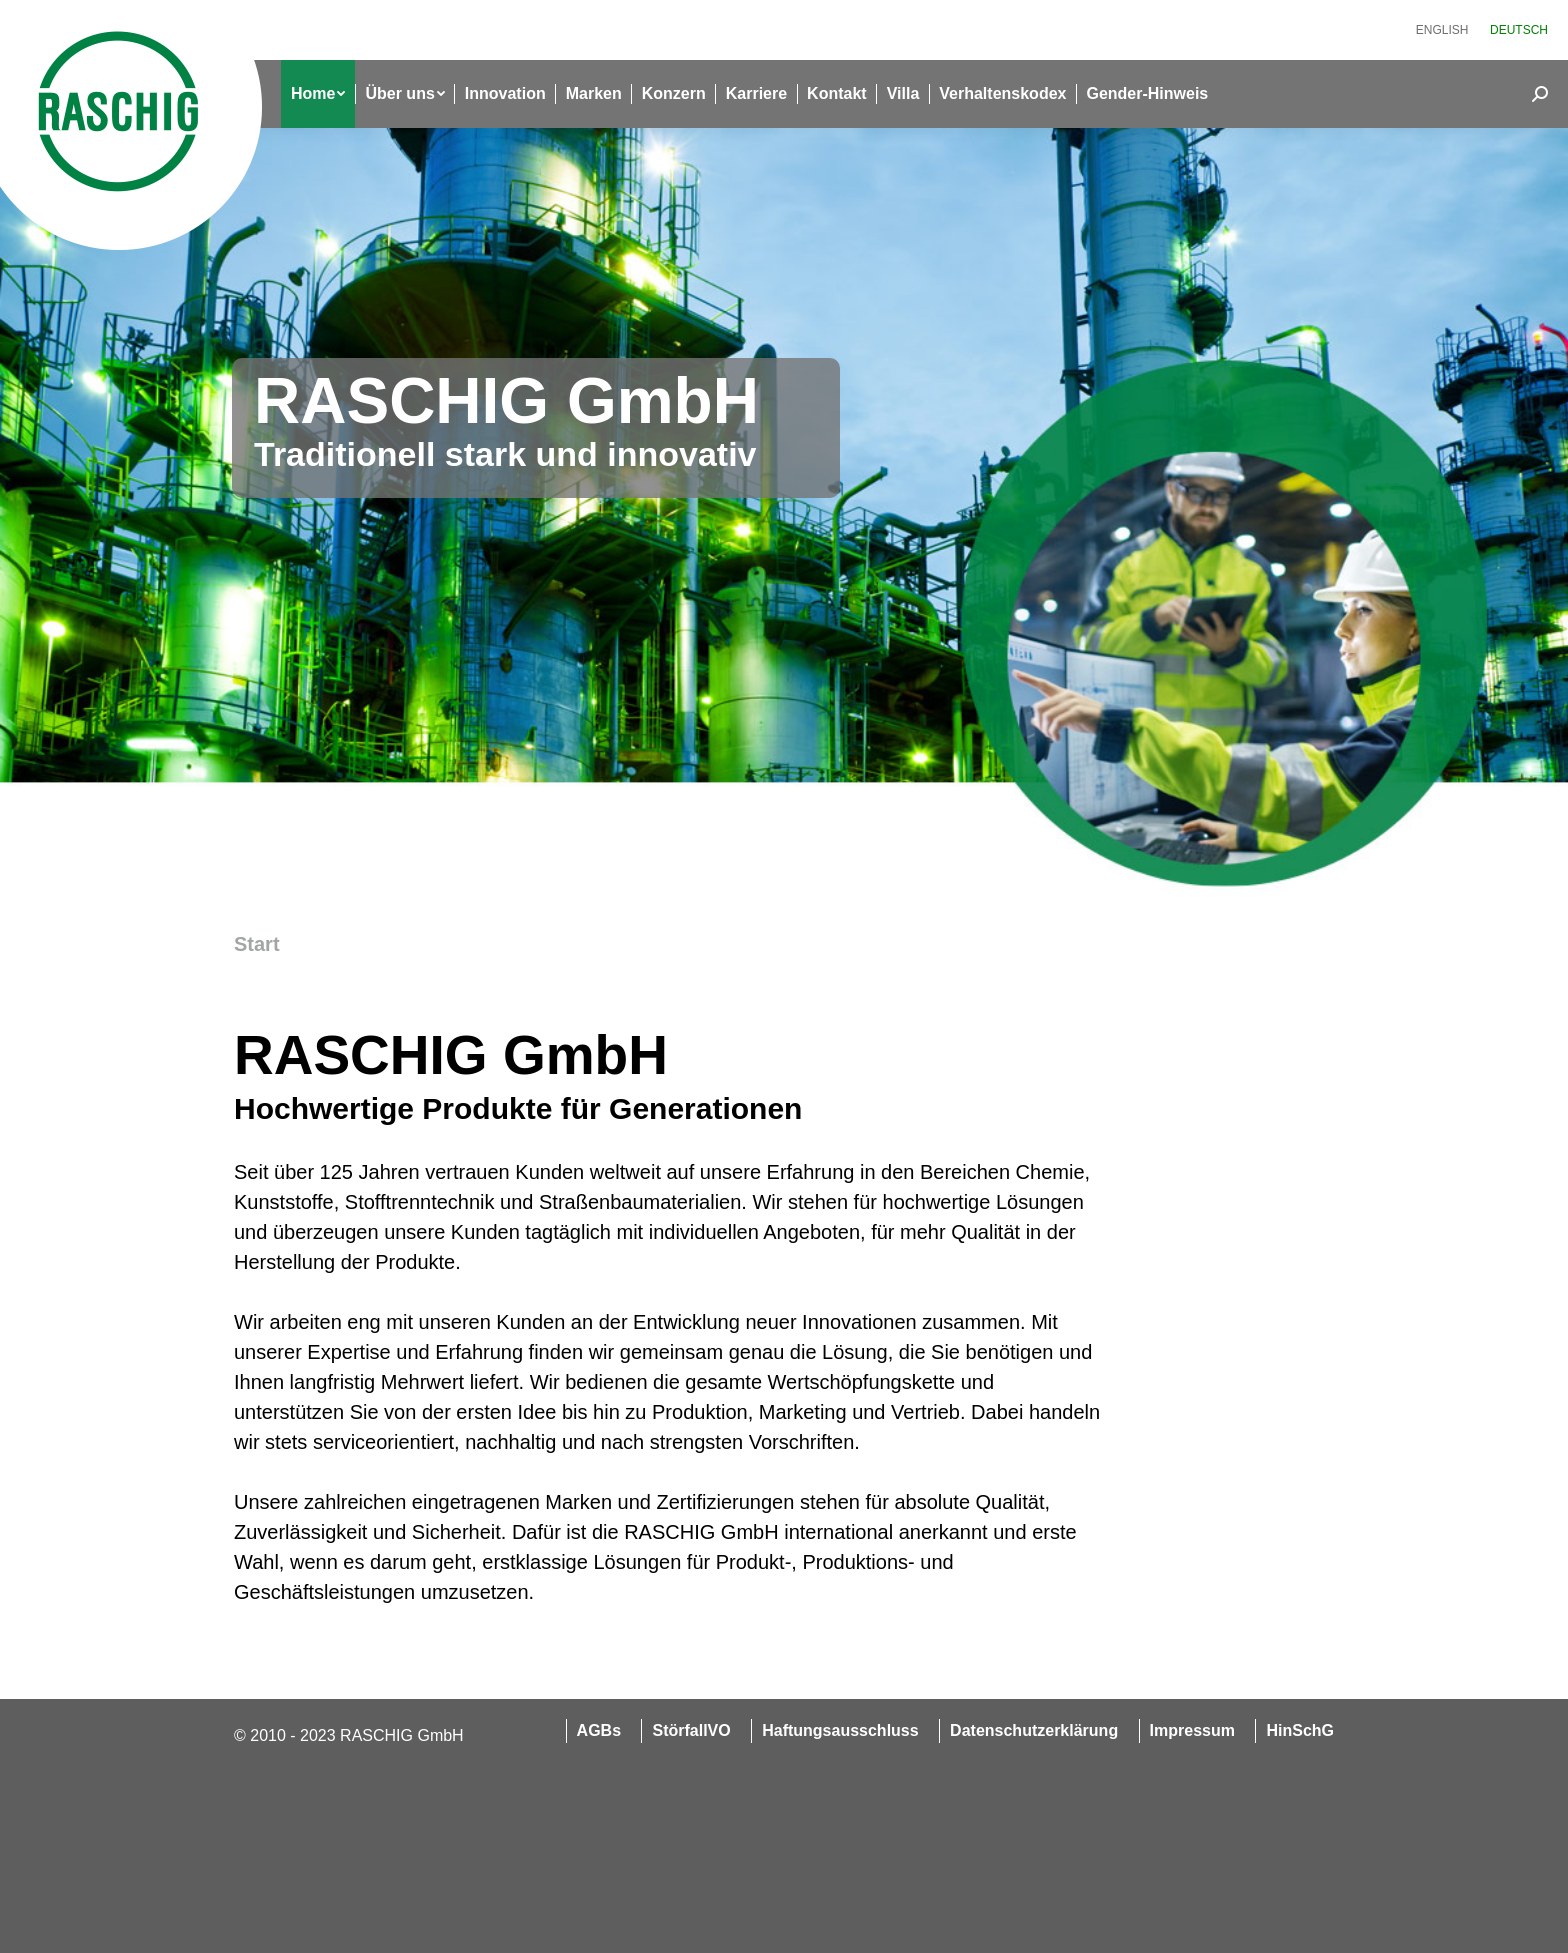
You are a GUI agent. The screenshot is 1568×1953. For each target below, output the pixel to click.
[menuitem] (1442, 30)
